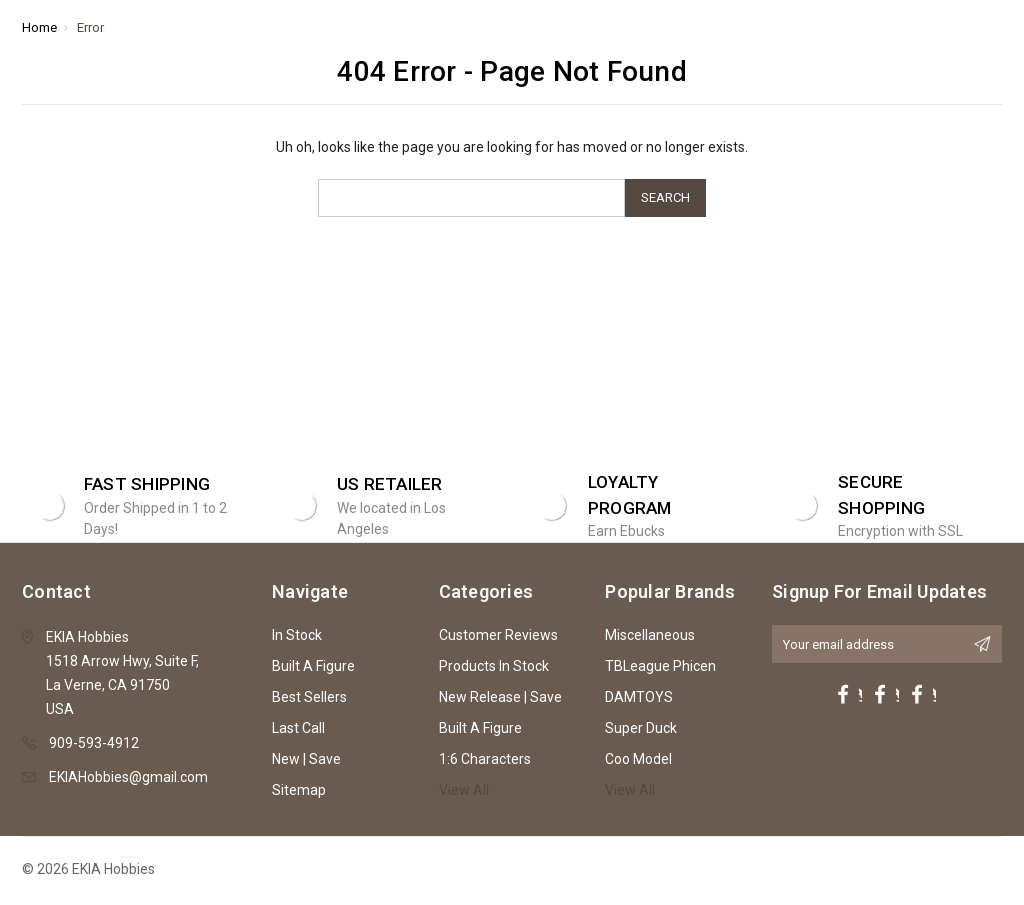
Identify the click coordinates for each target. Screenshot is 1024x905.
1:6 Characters (485, 759)
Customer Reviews (498, 635)
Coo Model (638, 759)
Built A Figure (313, 666)
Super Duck (641, 728)
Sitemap (299, 790)
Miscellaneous (650, 635)
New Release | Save (500, 697)
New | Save (306, 759)
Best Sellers (309, 697)
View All (464, 790)
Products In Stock (494, 666)
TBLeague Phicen (660, 666)
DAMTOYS (639, 697)
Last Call (298, 728)
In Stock (297, 635)
